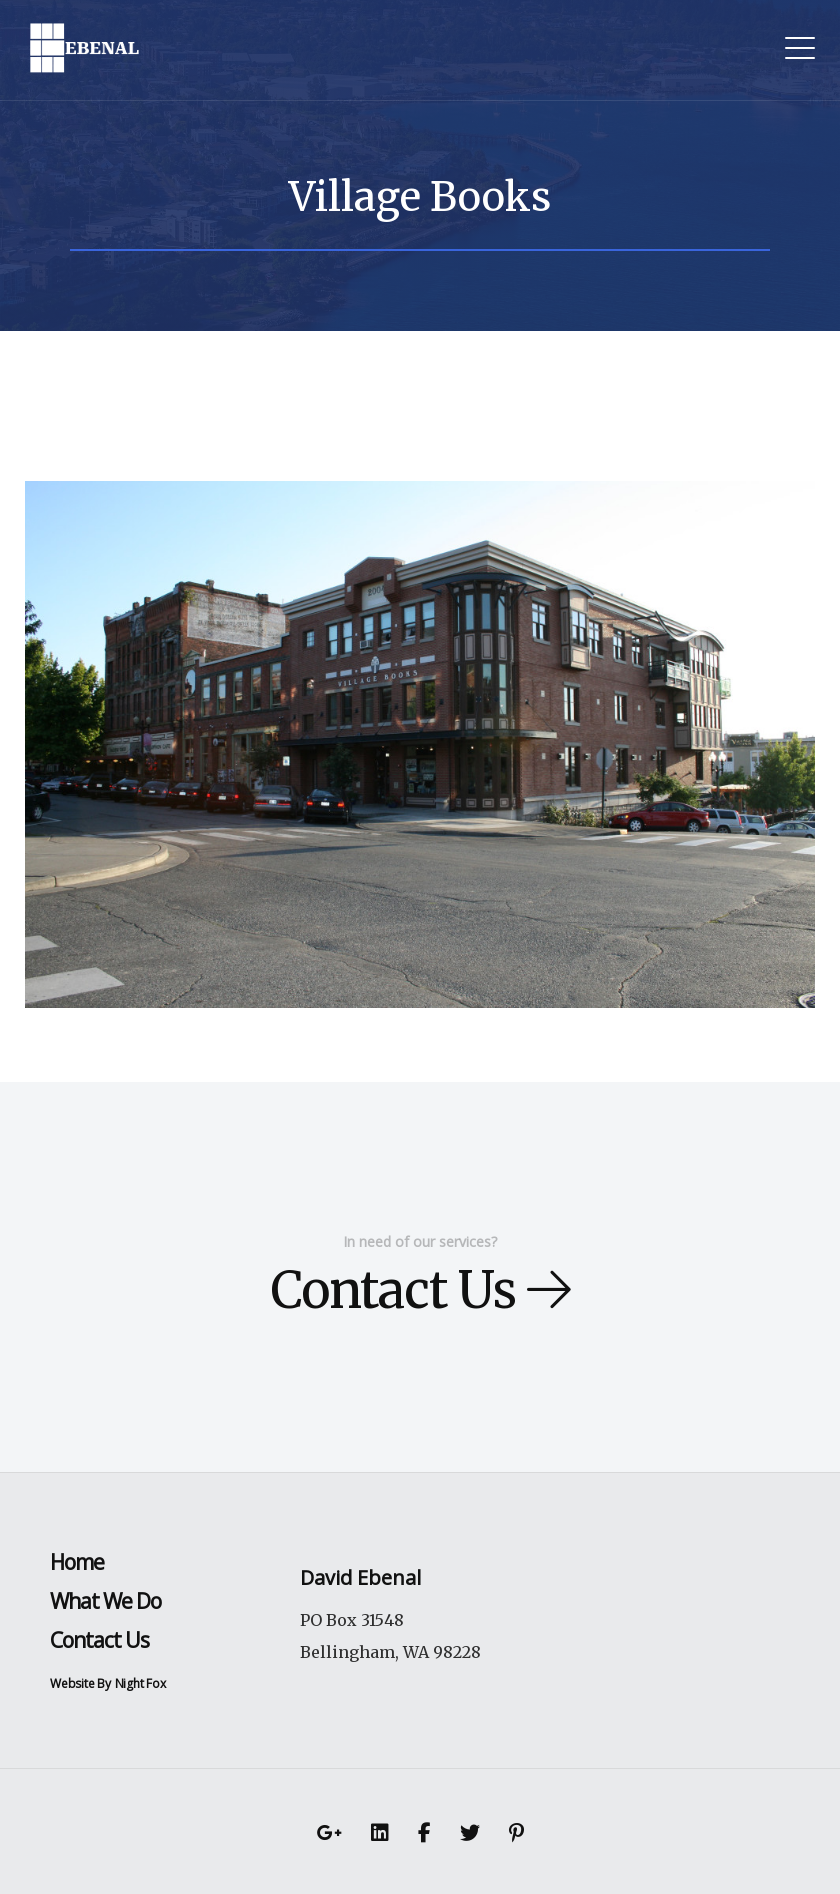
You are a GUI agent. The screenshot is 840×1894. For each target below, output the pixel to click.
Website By (80, 1683)
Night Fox (140, 1683)
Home (77, 1562)
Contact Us (420, 1290)
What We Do (105, 1601)
